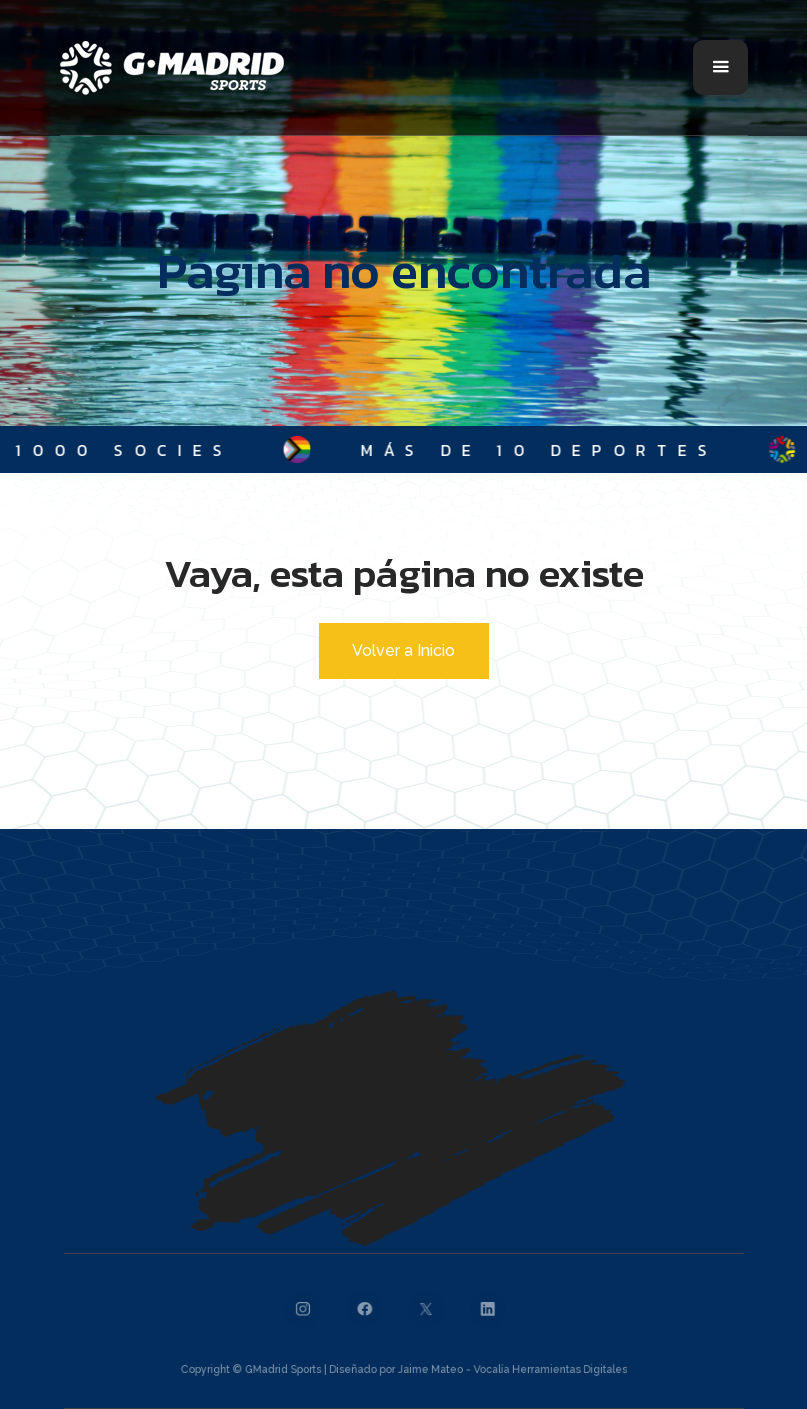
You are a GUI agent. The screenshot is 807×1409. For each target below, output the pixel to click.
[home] (172, 68)
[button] (720, 67)
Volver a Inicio (403, 650)
